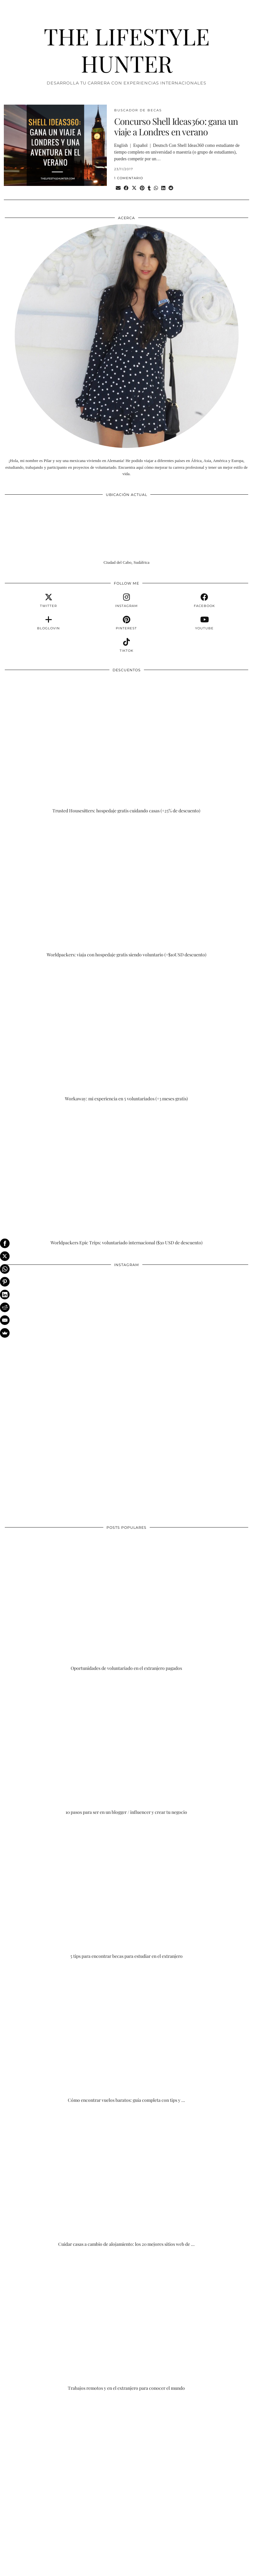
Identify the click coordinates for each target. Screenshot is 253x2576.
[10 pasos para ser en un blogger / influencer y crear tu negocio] (126, 1747)
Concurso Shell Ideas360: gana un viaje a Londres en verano (176, 126)
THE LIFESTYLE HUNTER (127, 49)
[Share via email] (118, 188)
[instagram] (127, 601)
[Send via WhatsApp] (156, 188)
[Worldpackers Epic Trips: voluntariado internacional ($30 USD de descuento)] (126, 1177)
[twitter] (49, 601)
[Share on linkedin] (163, 188)
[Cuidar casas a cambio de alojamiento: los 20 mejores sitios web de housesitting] (126, 2178)
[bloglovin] (49, 623)
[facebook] (204, 601)
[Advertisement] (126, 2455)
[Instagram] (66, 1332)
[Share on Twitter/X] (134, 188)
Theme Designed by (218, 2569)
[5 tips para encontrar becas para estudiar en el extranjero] (126, 1891)
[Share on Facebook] (126, 188)
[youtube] (204, 623)
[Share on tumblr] (149, 188)
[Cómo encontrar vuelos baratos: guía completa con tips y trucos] (126, 2035)
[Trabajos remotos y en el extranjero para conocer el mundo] (126, 2322)
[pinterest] (127, 623)
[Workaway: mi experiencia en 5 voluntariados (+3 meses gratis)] (126, 1033)
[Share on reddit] (171, 188)
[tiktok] (127, 645)
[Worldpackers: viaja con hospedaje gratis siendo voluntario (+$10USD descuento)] (126, 889)
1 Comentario (128, 178)
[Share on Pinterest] (142, 188)
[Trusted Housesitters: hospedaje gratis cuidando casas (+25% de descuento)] (126, 745)
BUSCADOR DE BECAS (138, 110)
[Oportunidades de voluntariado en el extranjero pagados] (126, 1603)
